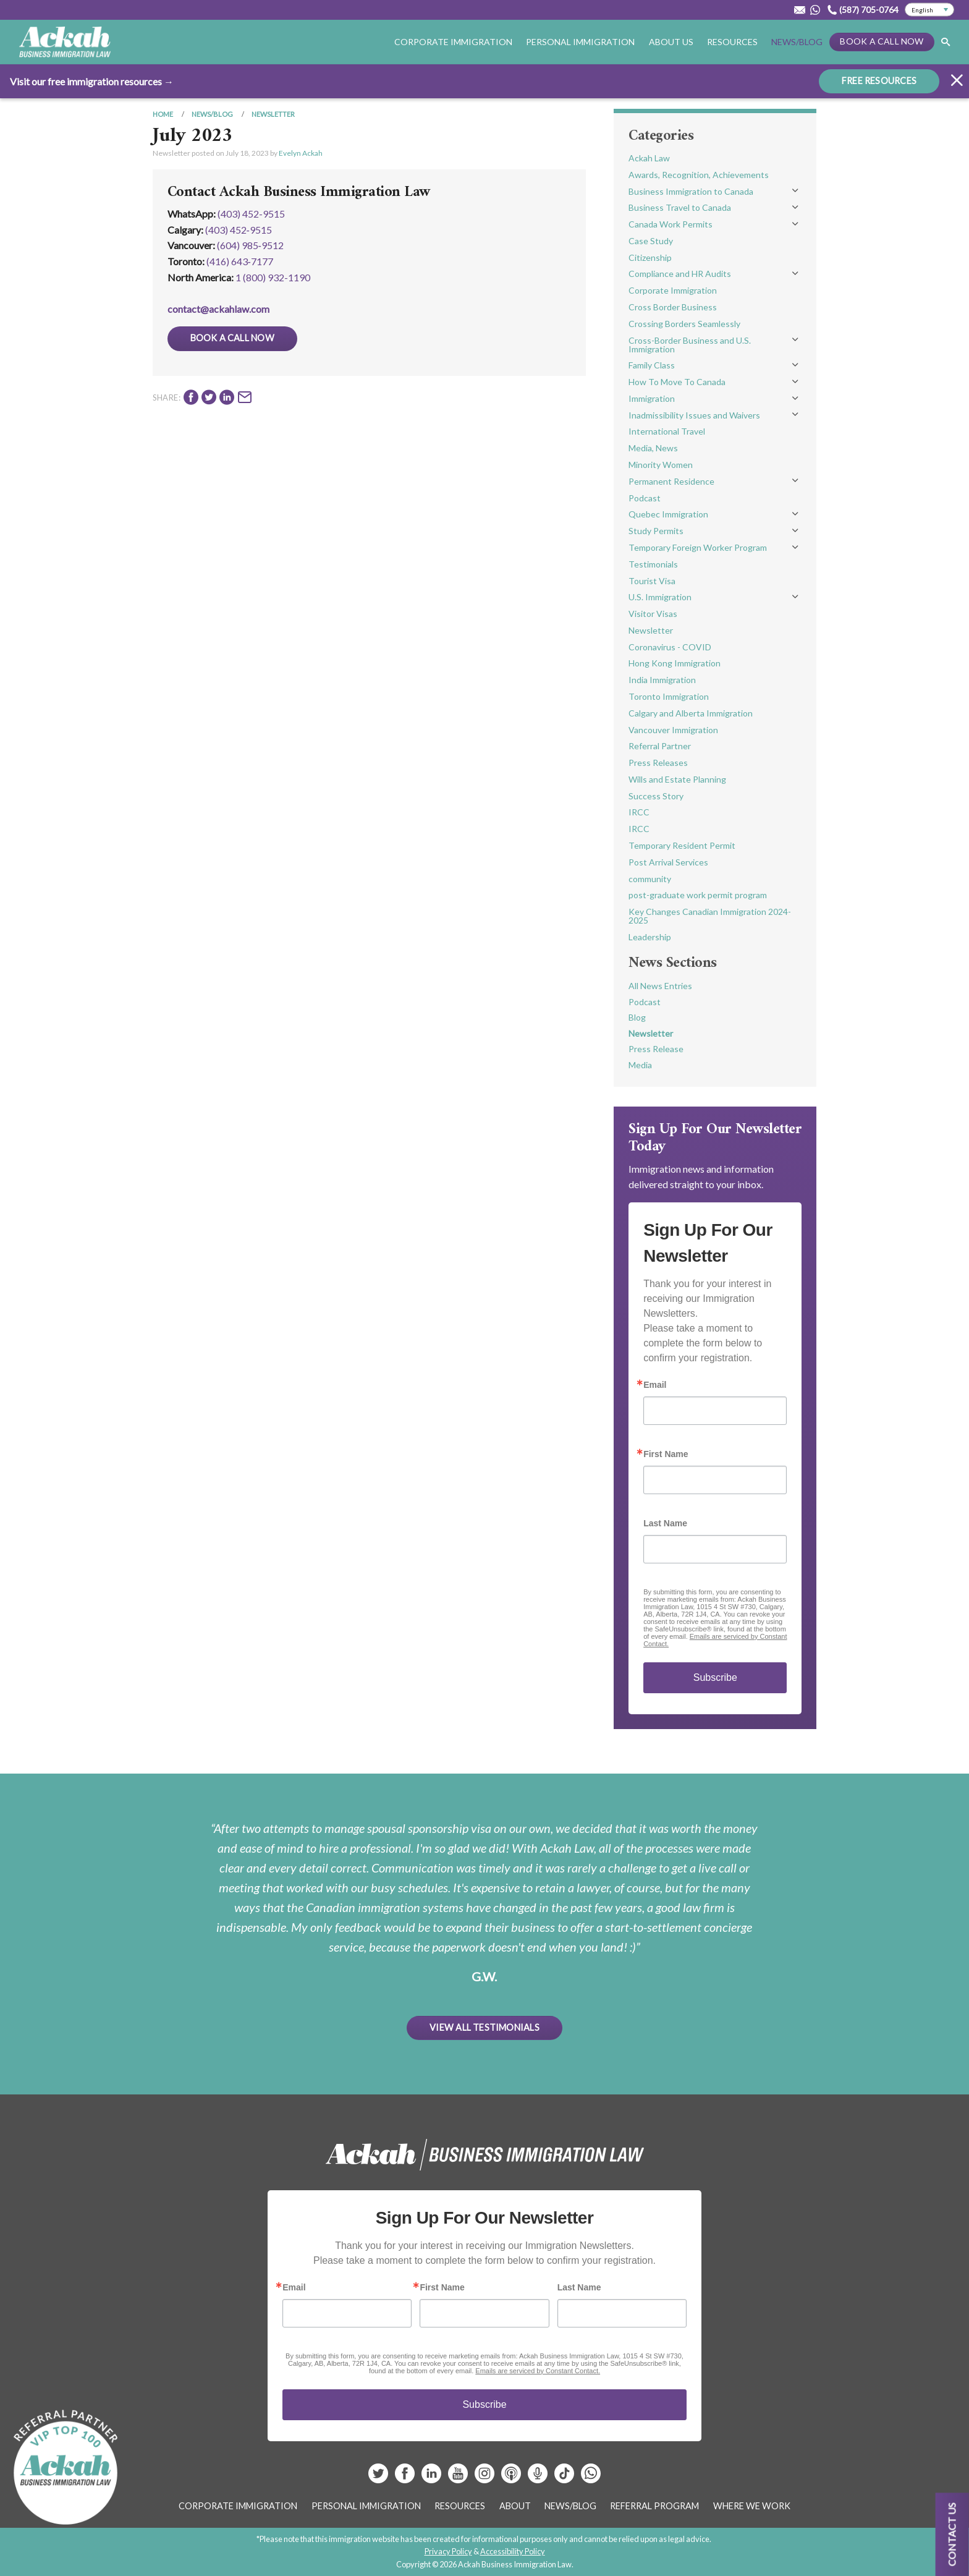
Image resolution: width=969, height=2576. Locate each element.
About (515, 2506)
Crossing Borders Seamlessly (684, 323)
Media (640, 1065)
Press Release (655, 1049)
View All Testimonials (484, 2027)
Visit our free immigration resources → (92, 81)
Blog (637, 1017)
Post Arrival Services (668, 862)
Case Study (650, 241)
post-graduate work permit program (697, 895)
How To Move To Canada (677, 381)
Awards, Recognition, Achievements (698, 174)
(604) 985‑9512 (250, 245)
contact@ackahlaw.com (218, 309)
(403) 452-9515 (251, 213)
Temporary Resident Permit (681, 845)
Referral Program (654, 2506)
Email (654, 1384)
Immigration (651, 398)
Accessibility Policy (512, 2551)
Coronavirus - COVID (669, 647)
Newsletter (273, 114)
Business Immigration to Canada (690, 191)
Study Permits (655, 530)
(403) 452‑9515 (238, 230)
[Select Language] (929, 10)
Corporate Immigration (453, 41)
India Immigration (662, 679)
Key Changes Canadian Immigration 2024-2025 (709, 915)
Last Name (665, 1523)
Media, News (653, 448)
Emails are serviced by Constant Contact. (537, 2370)
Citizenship (650, 257)
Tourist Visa (651, 581)
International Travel (666, 431)
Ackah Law (649, 158)
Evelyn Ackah (301, 153)
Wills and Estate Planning (677, 779)
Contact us (952, 2534)
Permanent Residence (671, 481)
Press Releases (658, 762)
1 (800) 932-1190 (272, 277)
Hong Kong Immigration (674, 663)
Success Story (655, 796)
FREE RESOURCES (879, 80)
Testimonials (653, 564)
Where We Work (751, 2506)
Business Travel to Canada (679, 207)
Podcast (644, 498)
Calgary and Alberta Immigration (690, 713)
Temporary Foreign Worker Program (697, 547)
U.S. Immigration (660, 597)
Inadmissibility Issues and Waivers (694, 415)
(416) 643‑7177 (239, 261)
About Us (671, 41)
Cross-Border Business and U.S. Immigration (689, 344)
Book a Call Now (881, 41)
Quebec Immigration (668, 514)
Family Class (651, 365)
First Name (665, 1454)
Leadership (649, 937)
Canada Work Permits (670, 224)
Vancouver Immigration (673, 730)
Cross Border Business (672, 307)
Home (163, 114)
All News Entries (660, 985)
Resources (732, 41)
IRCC (639, 812)
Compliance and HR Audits (679, 273)
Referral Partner (659, 746)
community (649, 879)
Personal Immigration (580, 41)
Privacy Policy (448, 2551)
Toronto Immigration (668, 696)
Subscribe (715, 1677)
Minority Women (660, 464)
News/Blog (797, 41)
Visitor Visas (652, 613)
